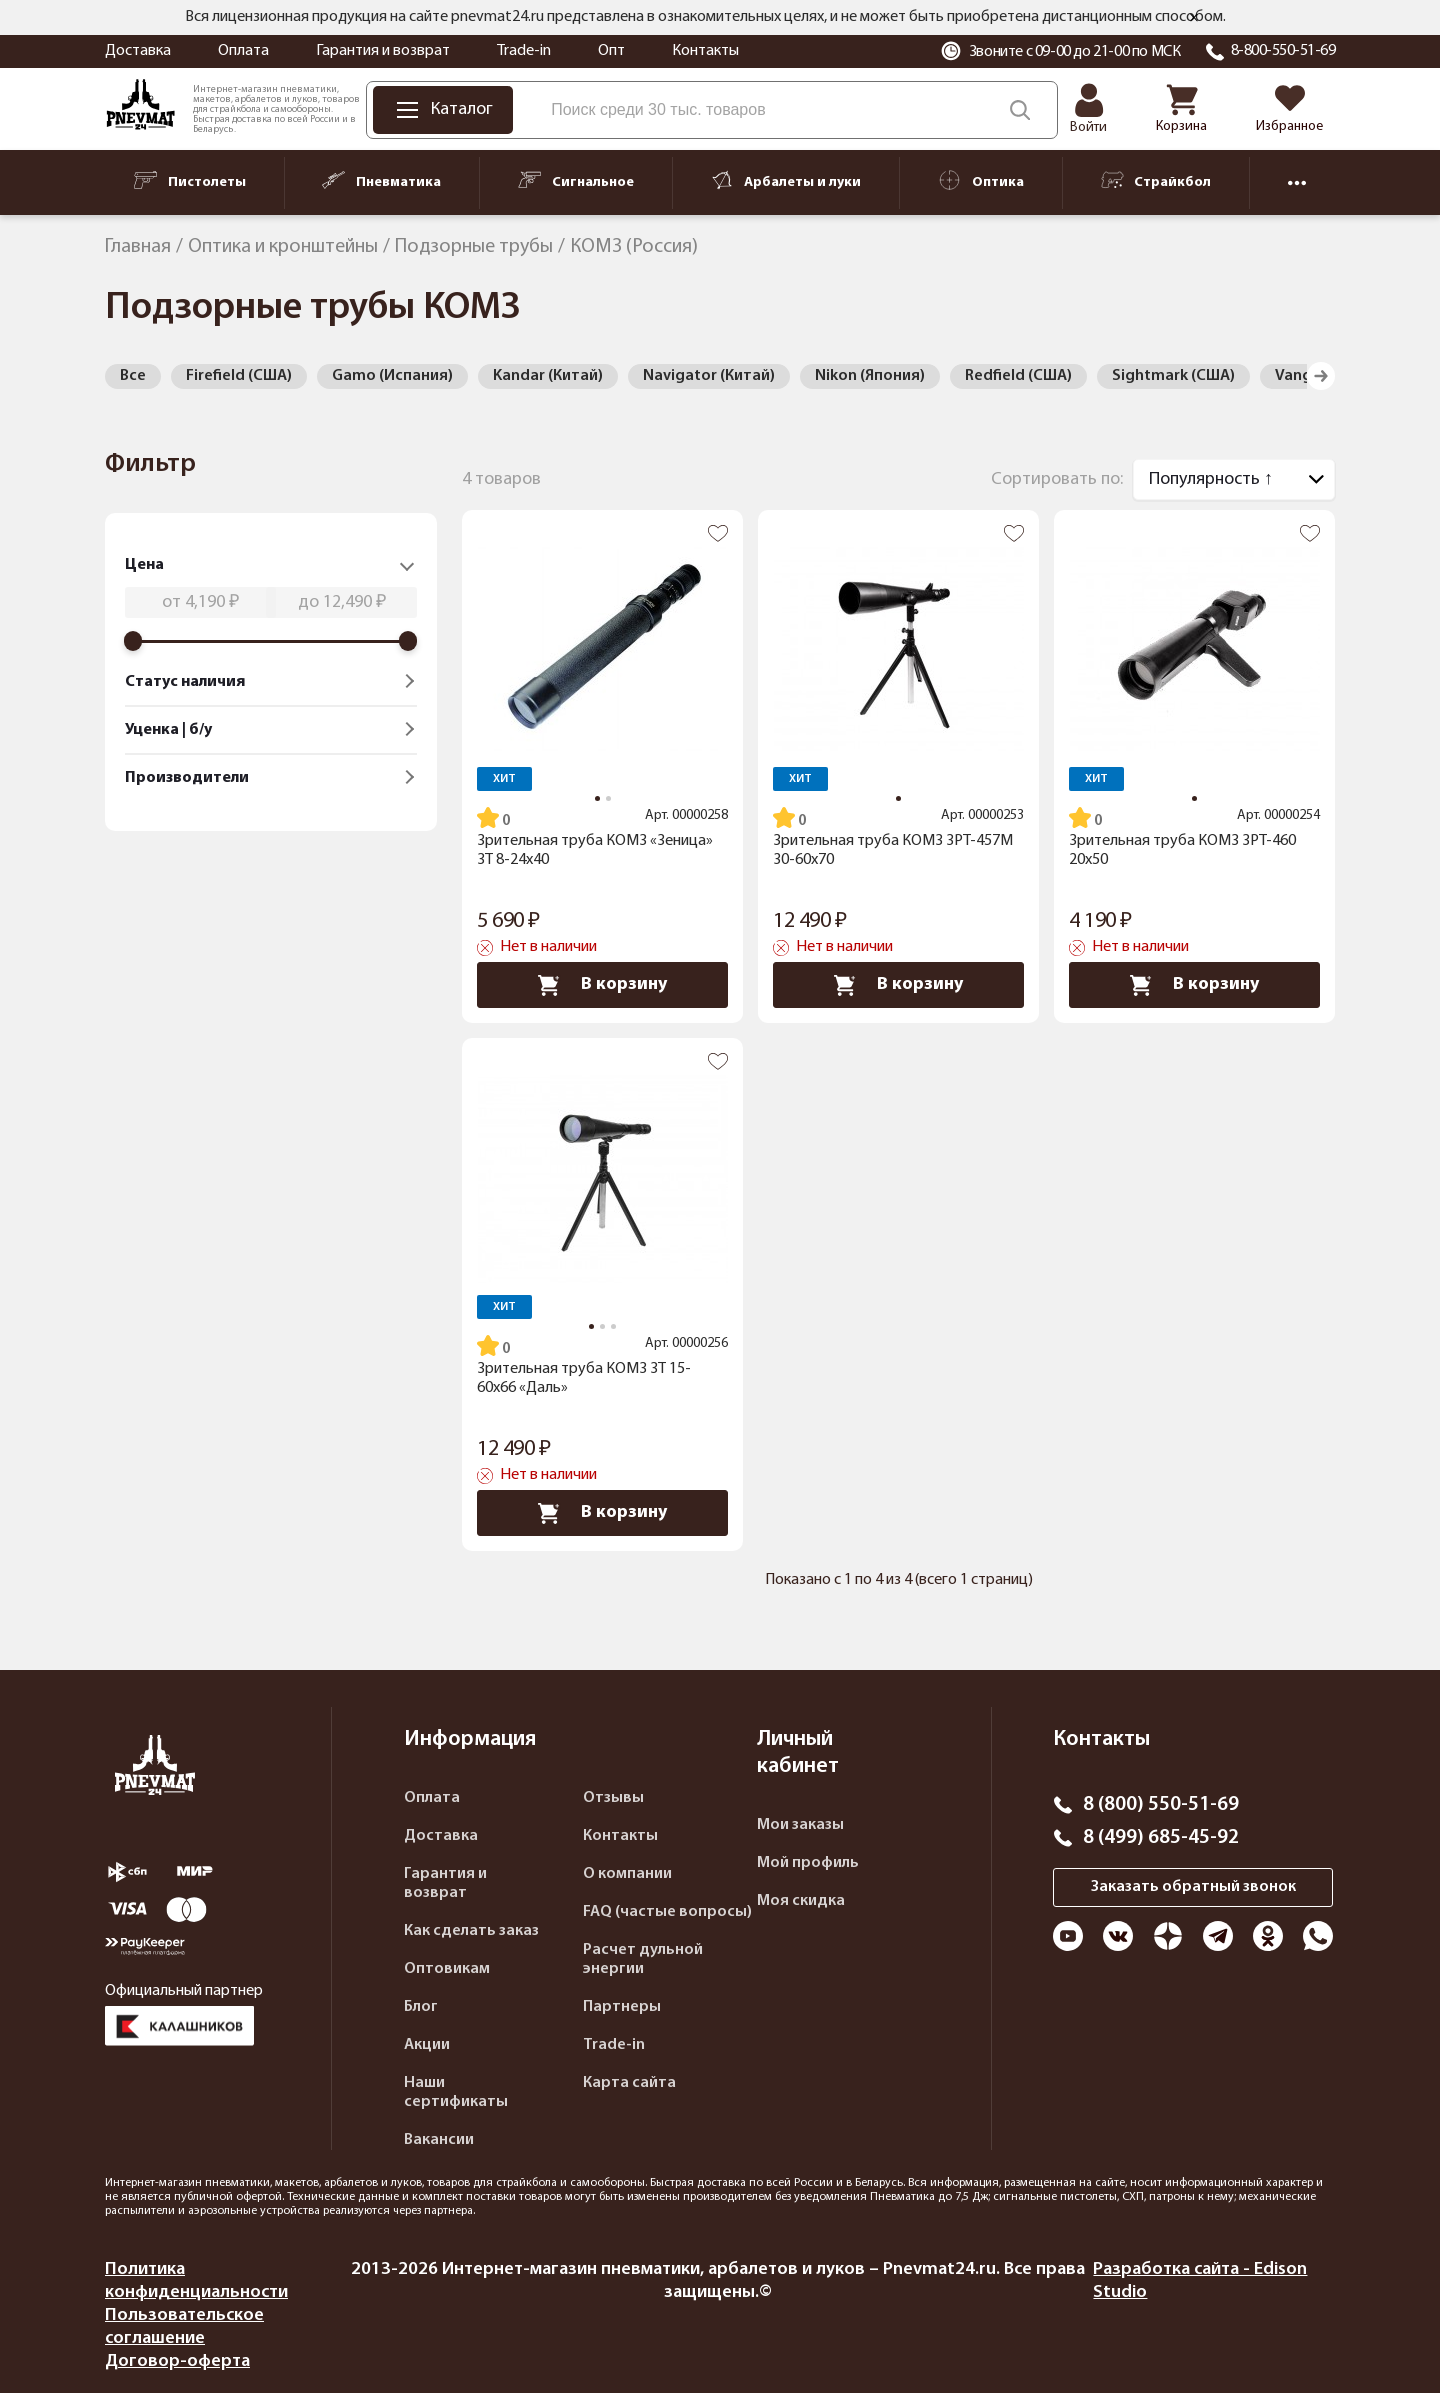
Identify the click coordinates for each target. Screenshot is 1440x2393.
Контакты (705, 51)
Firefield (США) (239, 376)
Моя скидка (801, 1901)
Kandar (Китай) (548, 376)
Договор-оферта (177, 2361)
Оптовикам (447, 1969)
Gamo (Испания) (392, 376)
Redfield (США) (1018, 376)
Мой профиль (808, 1863)
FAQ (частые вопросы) (667, 1912)
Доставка (138, 51)
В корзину (602, 985)
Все (133, 376)
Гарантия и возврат (383, 51)
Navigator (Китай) (709, 376)
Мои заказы (800, 1825)
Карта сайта (629, 2083)
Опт (611, 51)
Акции (427, 2045)
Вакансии (439, 2140)
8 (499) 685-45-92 (1161, 1838)
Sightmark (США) (1173, 376)
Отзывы (613, 1798)
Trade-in (524, 51)
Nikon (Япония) (870, 376)
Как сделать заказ (471, 1931)
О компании (627, 1874)
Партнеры (622, 2007)
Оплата (243, 51)
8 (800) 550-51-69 (1161, 1805)
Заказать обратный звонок (1193, 1887)
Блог (421, 2007)
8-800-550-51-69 (1283, 51)
